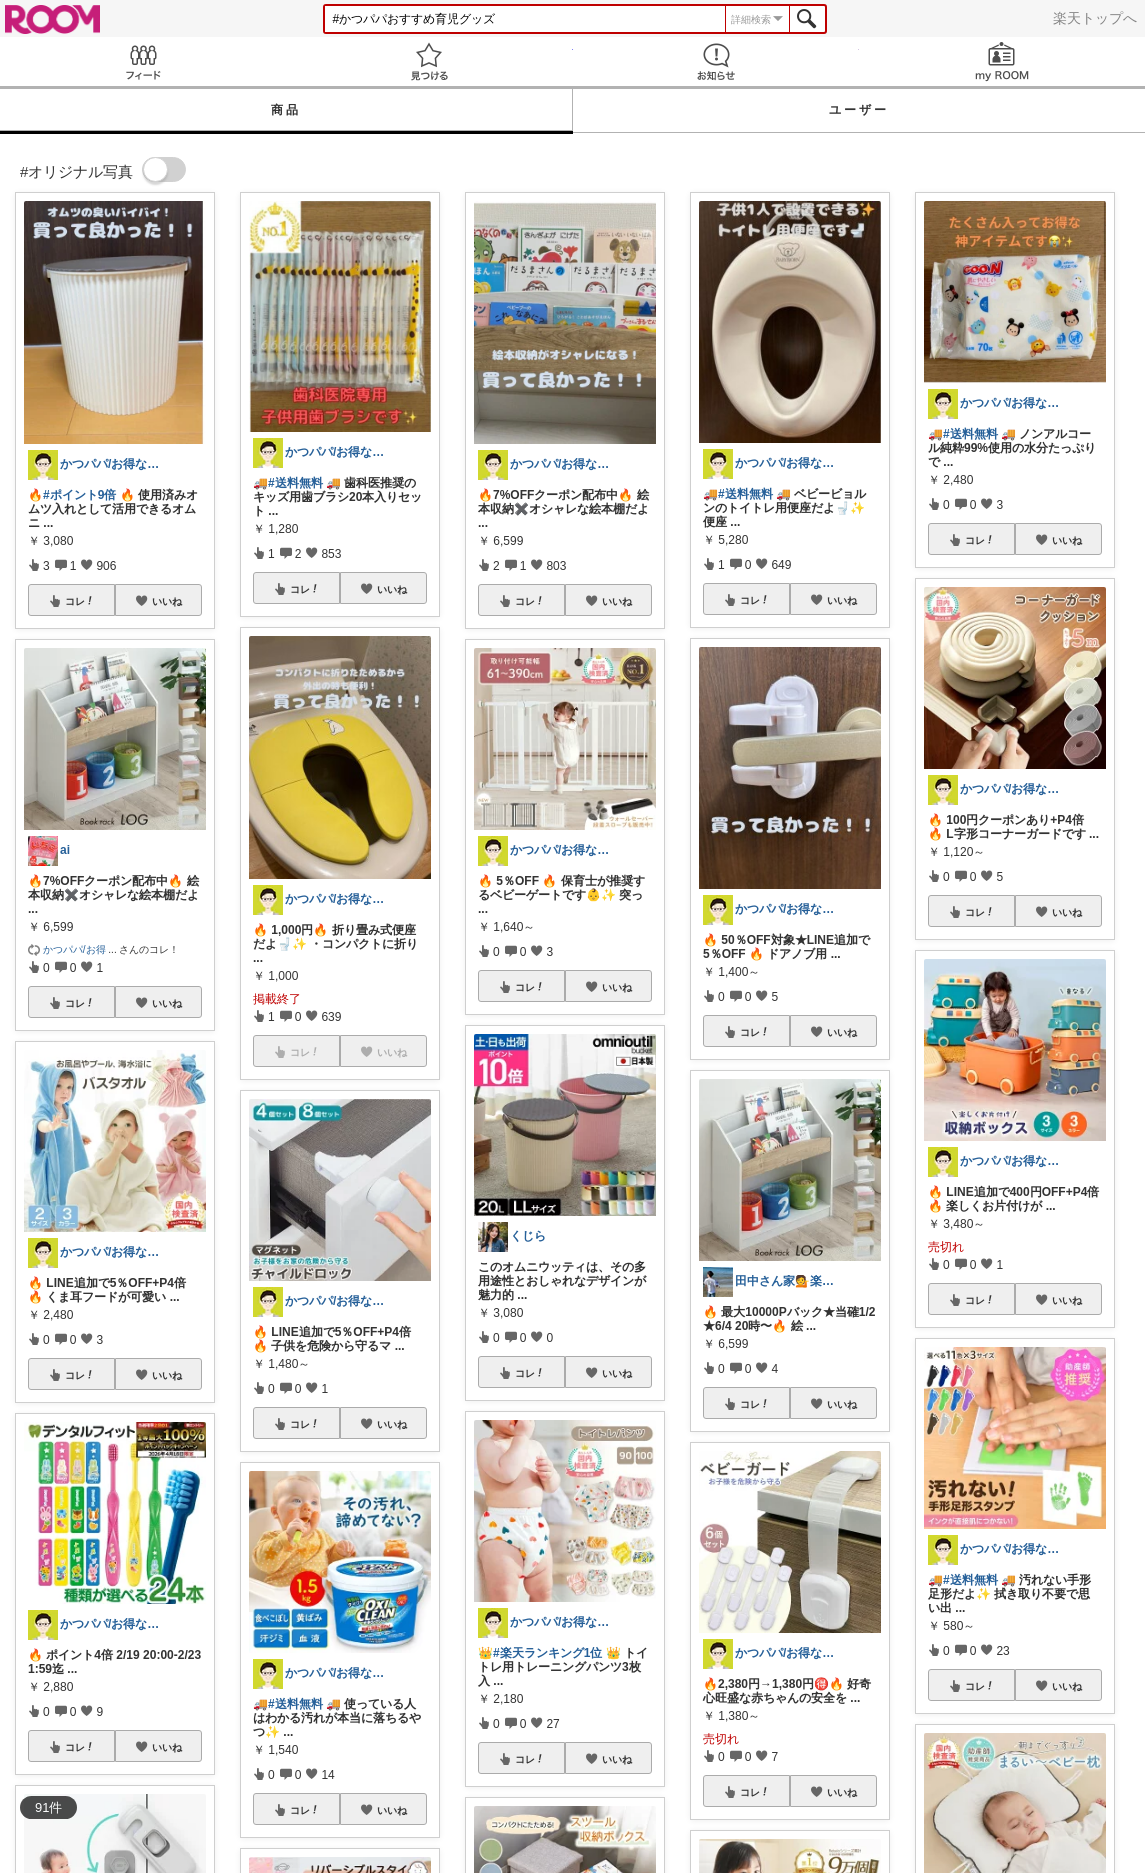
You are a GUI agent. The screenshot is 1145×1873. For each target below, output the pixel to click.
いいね (167, 601)
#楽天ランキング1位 (547, 1653)
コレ (80, 601)
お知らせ (716, 61)
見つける (429, 61)
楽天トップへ (1095, 18)
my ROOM (1002, 61)
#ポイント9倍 (79, 495)
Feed (143, 61)
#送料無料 (295, 483)
